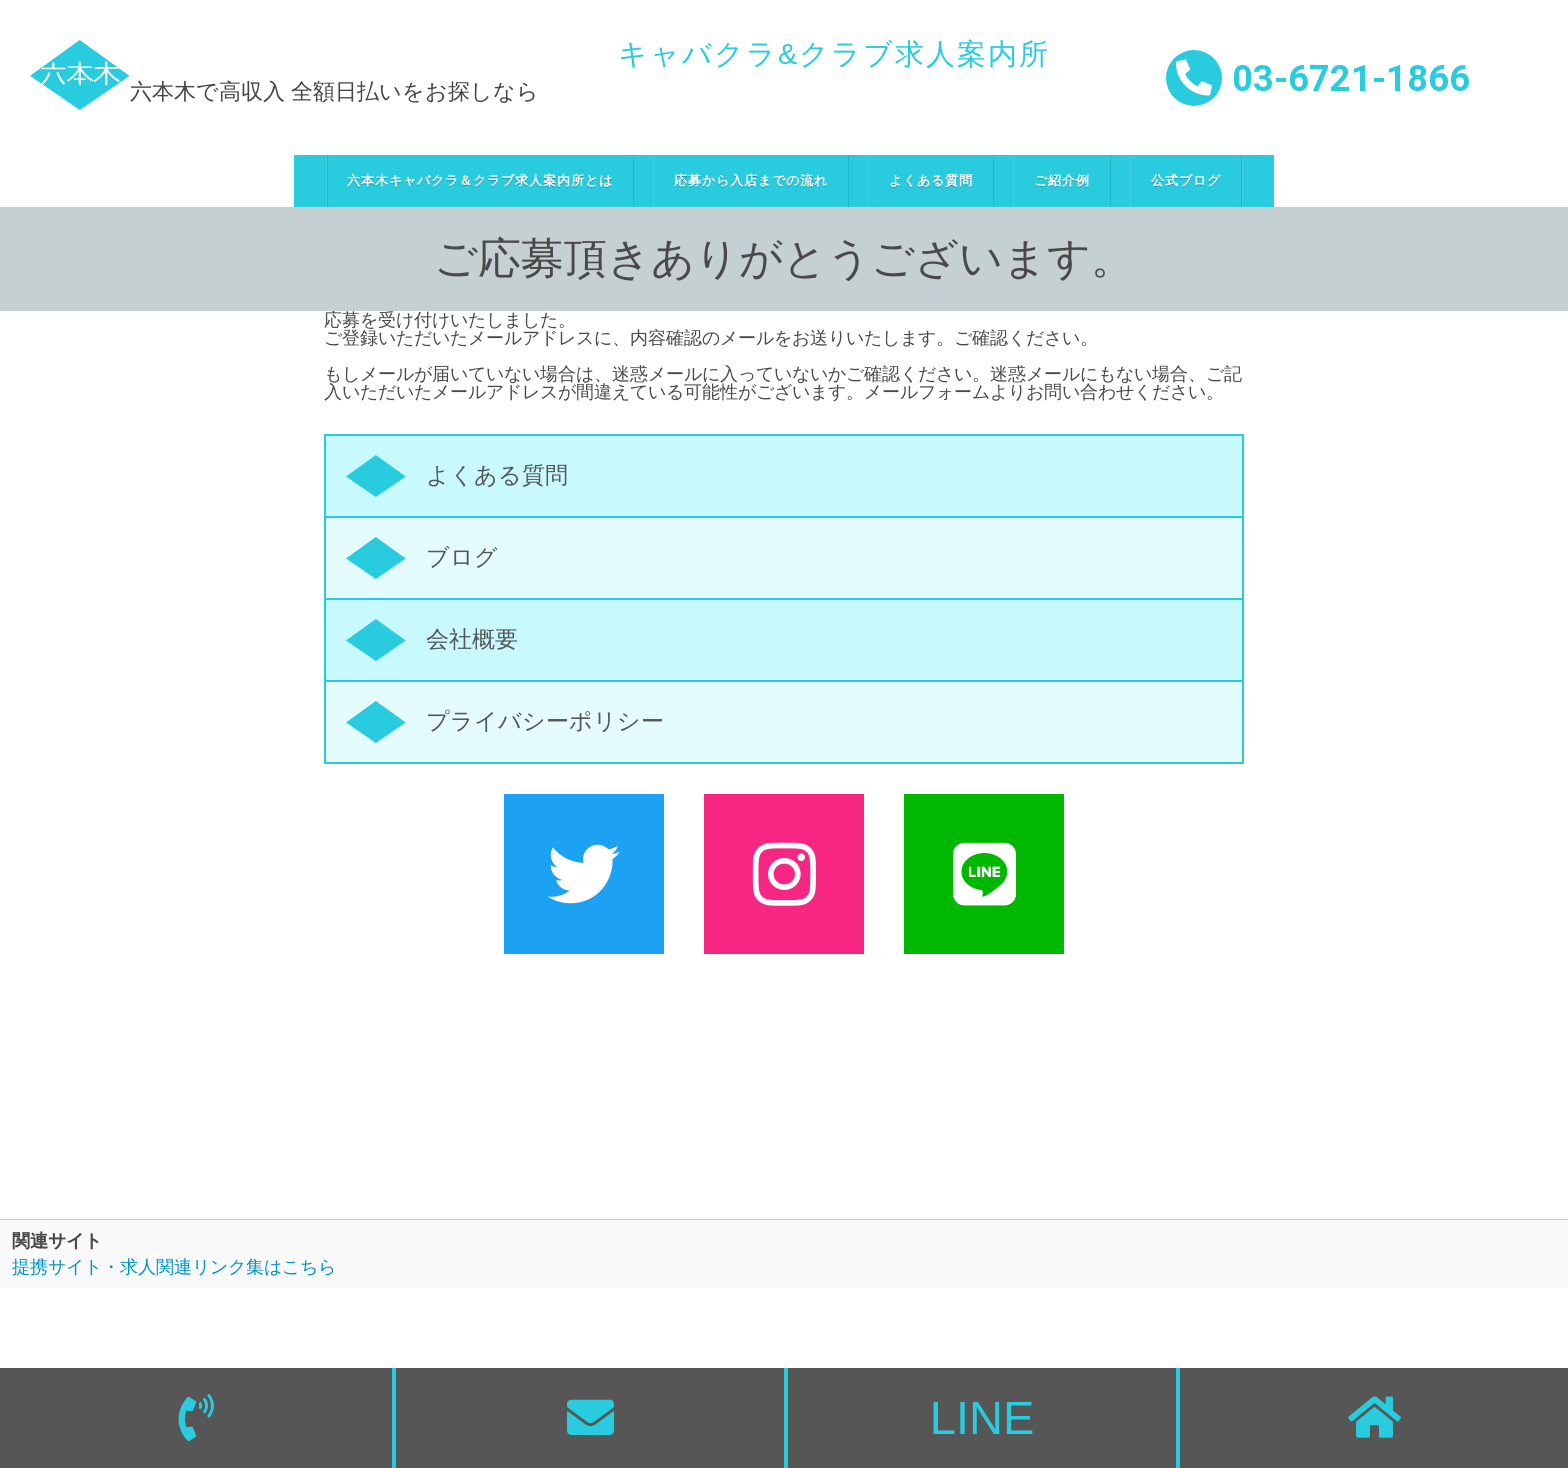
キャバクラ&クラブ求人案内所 (834, 54)
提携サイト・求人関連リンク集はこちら (174, 1267)
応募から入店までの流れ (751, 180)
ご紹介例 (1062, 180)
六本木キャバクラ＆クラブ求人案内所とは (480, 180)
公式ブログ (1186, 180)
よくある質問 (931, 180)
